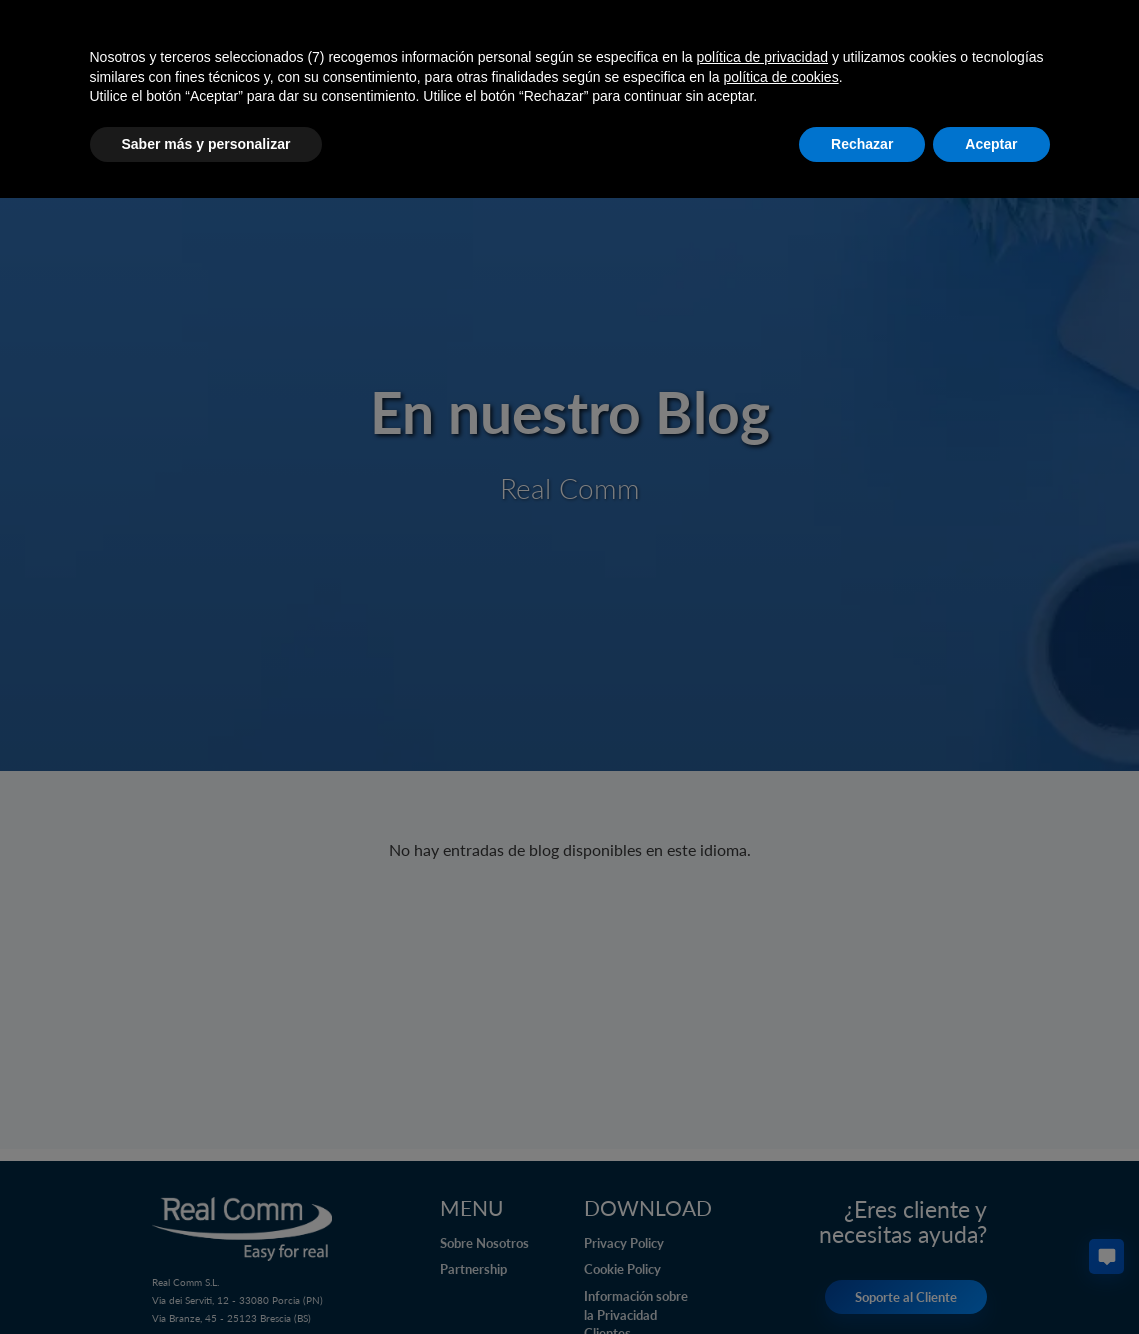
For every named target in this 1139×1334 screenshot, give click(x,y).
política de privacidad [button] (762, 57)
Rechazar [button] (862, 144)
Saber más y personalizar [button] (206, 144)
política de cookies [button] (780, 77)
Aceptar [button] (991, 144)
